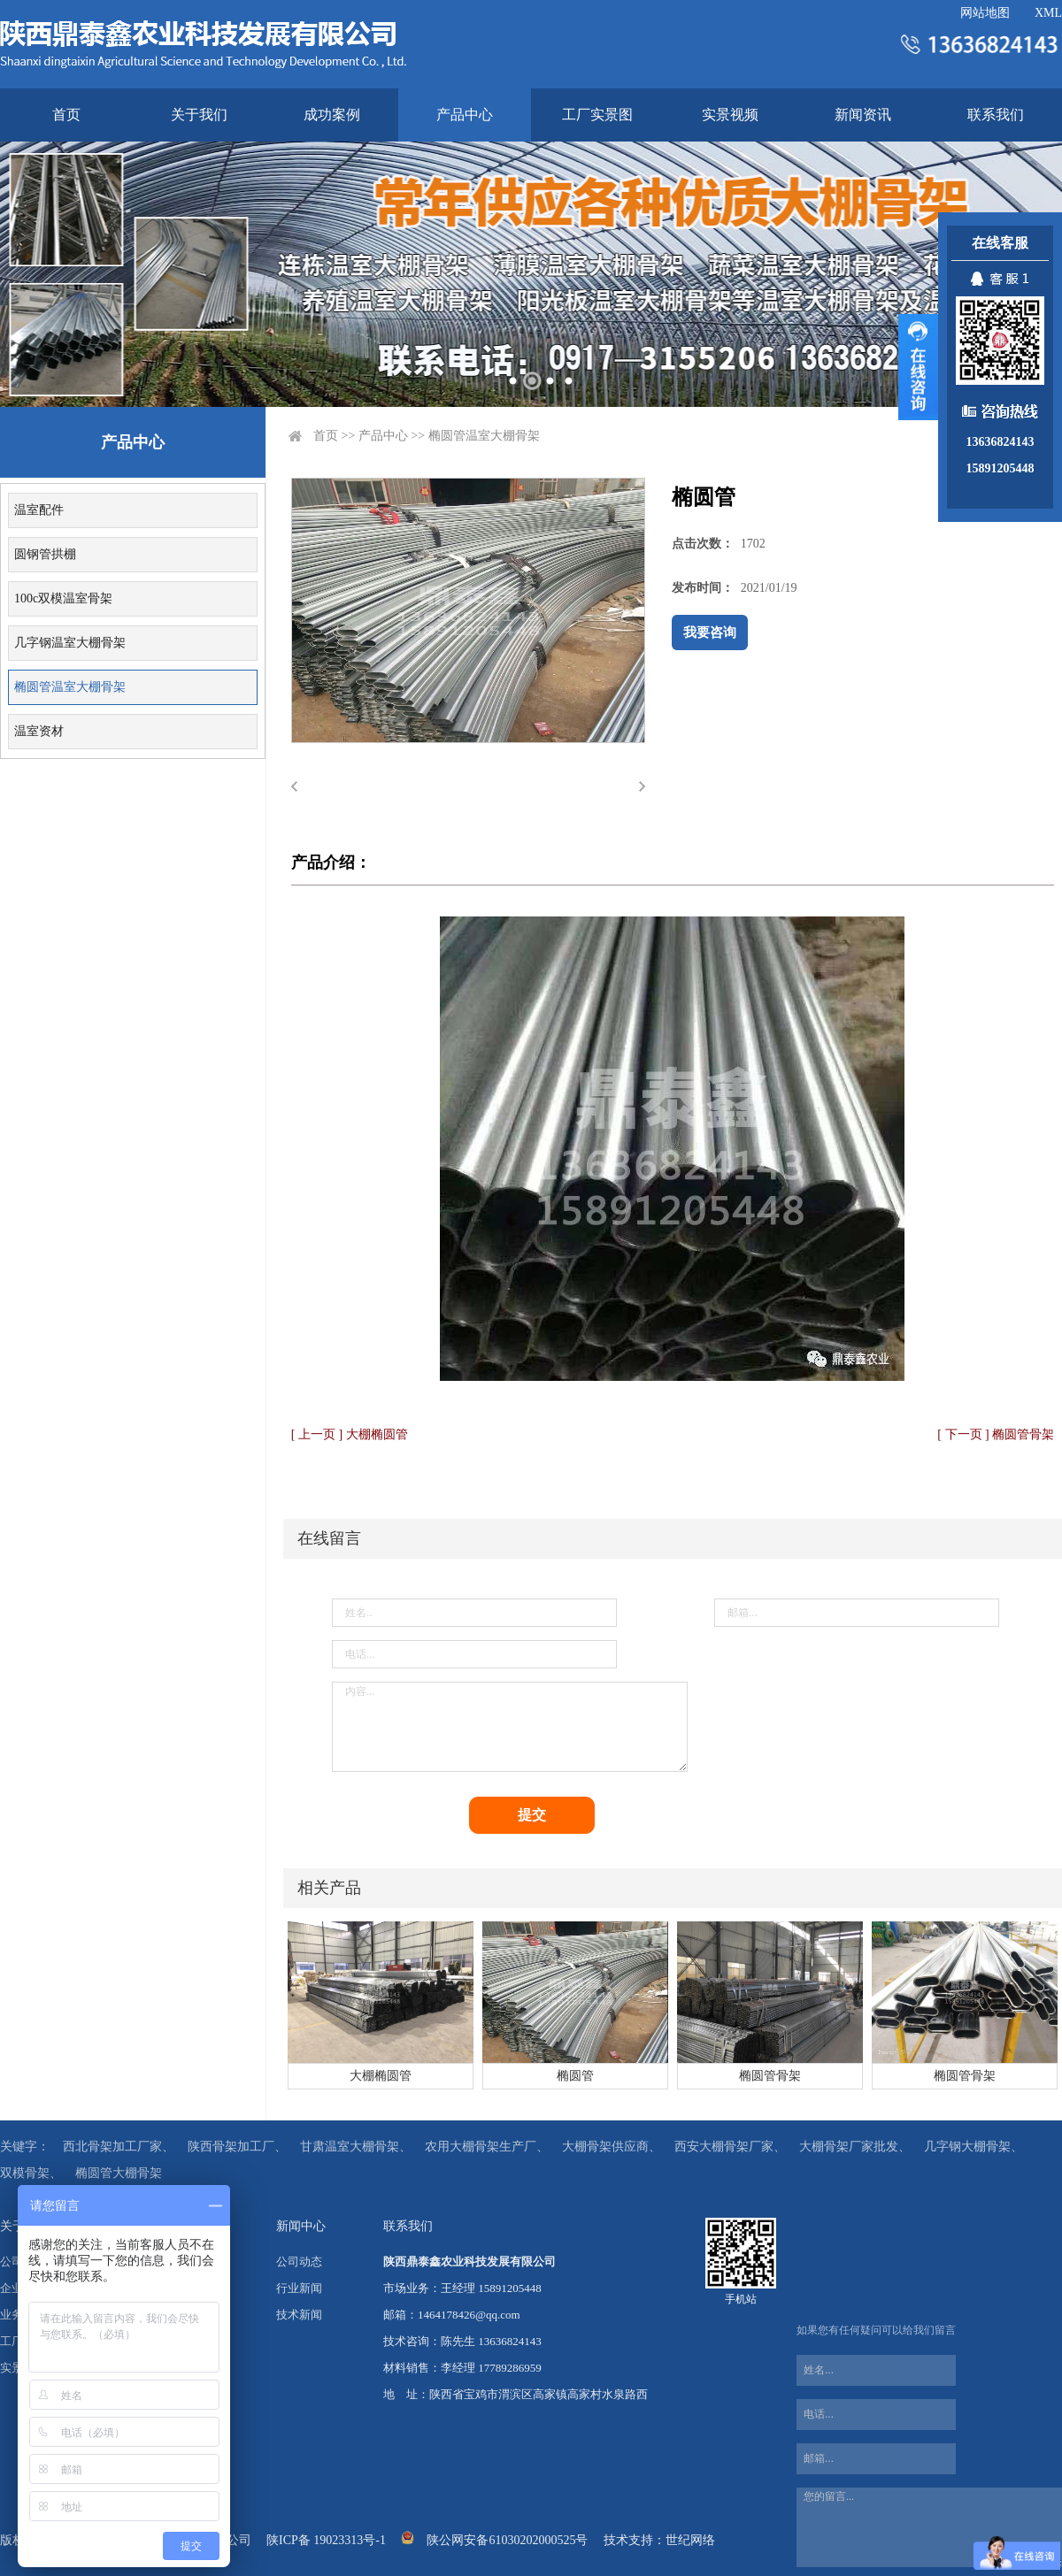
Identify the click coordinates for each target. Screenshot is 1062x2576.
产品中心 (464, 114)
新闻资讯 (863, 114)
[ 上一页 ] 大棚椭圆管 (349, 1434)
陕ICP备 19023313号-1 (326, 2540)
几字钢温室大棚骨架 (70, 642)
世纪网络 (690, 2540)
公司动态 (299, 2261)
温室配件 (39, 510)
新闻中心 (301, 2226)
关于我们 (199, 114)
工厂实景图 (597, 114)
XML (1048, 12)
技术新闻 (299, 2314)
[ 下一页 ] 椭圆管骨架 (995, 1434)
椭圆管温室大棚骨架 (70, 687)
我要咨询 (709, 632)
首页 (66, 114)
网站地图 (985, 12)
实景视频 (730, 114)
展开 (918, 367)
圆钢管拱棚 (45, 554)
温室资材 (39, 731)
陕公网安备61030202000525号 (507, 2540)
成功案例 (332, 114)
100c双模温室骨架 (63, 598)
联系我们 (995, 114)
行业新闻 (299, 2288)
